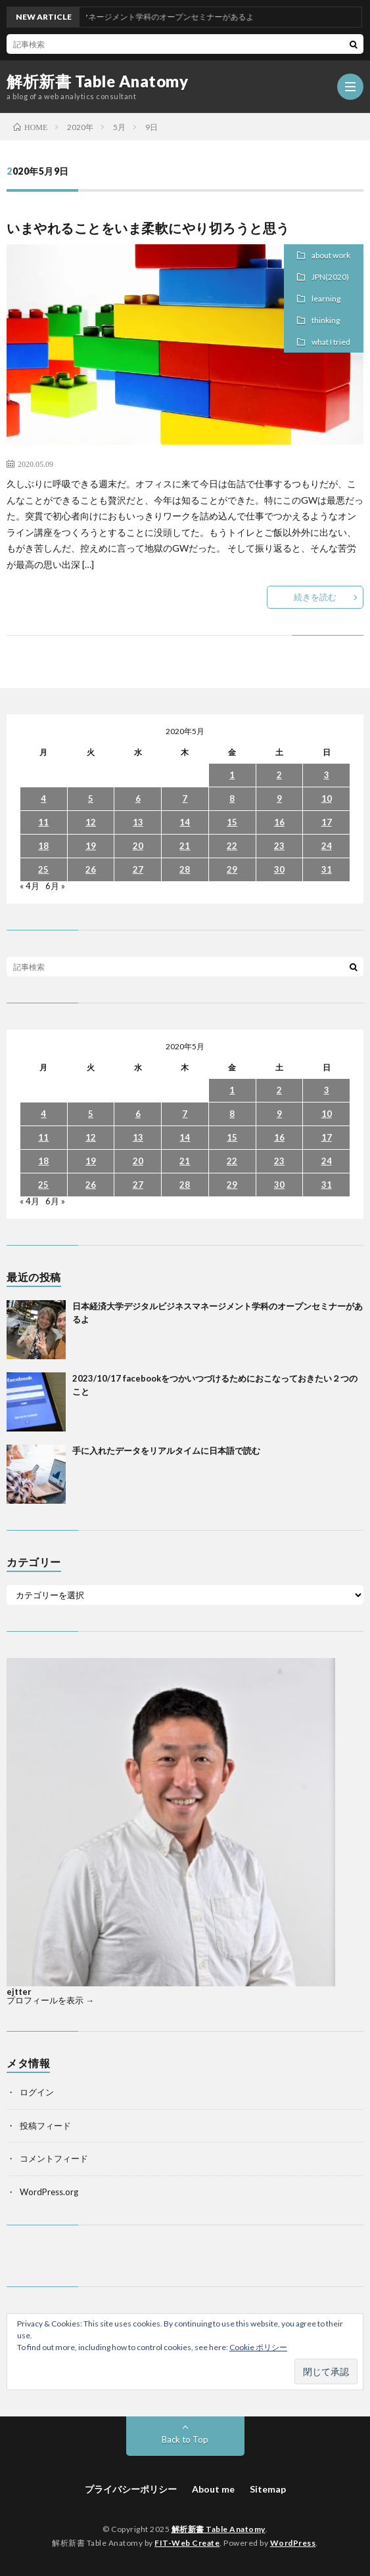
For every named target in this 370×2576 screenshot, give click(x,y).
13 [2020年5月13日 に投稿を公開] (138, 822)
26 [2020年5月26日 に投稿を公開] (90, 869)
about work (331, 255)
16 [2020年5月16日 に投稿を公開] (279, 822)
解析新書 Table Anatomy (97, 81)
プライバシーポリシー (131, 2489)
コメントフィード (54, 2158)
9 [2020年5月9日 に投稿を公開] (279, 798)
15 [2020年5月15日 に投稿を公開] (232, 822)
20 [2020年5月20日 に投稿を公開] (138, 845)
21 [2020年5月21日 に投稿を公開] (184, 845)
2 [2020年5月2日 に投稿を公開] (279, 775)
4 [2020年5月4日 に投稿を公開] (43, 798)
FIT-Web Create (187, 2543)
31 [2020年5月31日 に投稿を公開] (326, 869)
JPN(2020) (330, 277)
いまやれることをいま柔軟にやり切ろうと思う (148, 228)
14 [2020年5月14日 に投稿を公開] (184, 822)
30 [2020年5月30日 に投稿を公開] (279, 869)
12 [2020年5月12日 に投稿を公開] (90, 822)
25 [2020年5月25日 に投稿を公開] (43, 869)
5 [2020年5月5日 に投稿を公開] (90, 798)
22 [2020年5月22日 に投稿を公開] (232, 845)
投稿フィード (45, 2125)
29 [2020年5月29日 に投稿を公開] (232, 869)
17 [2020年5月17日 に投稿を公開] (326, 822)
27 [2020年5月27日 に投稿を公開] (138, 869)
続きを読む (315, 597)
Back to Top (185, 2439)
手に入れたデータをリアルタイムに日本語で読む (166, 1450)
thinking (326, 320)
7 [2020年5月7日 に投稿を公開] (184, 798)
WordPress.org (49, 2192)
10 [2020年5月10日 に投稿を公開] (326, 798)
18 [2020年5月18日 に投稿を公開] (43, 845)
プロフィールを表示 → (50, 2000)
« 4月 (29, 886)
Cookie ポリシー (258, 2347)
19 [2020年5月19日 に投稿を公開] (90, 845)
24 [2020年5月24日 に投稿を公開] (326, 845)
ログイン (37, 2092)
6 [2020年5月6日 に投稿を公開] (138, 798)
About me (213, 2489)
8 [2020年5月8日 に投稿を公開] (232, 798)
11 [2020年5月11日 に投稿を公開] (43, 822)
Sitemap (268, 2489)
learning (326, 298)
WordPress (293, 2543)
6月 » (55, 886)
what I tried (331, 342)
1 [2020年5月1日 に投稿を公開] (232, 775)
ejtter (19, 1991)
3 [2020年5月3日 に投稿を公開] (326, 775)
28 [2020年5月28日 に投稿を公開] (184, 869)
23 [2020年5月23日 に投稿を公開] (279, 845)
